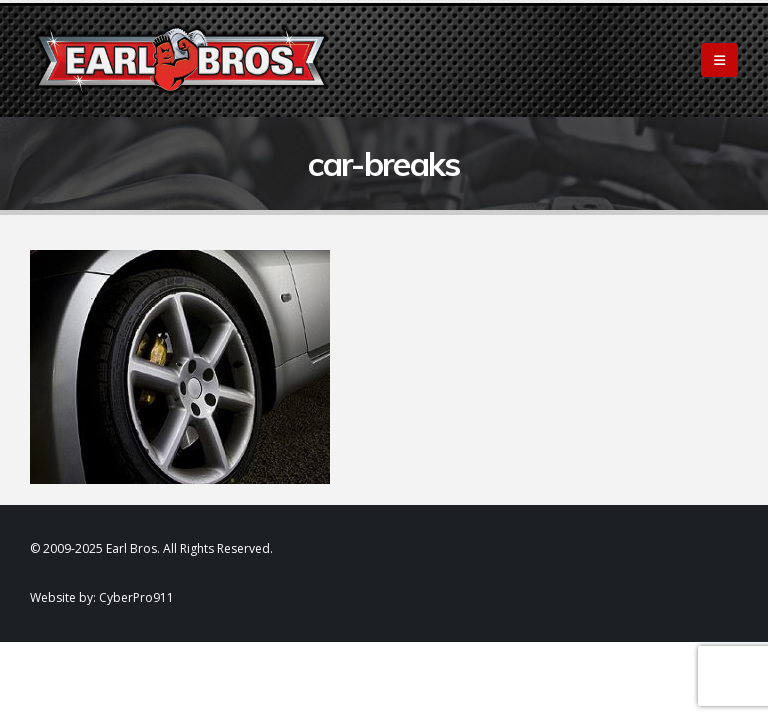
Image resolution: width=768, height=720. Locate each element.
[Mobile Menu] (719, 60)
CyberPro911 (136, 597)
